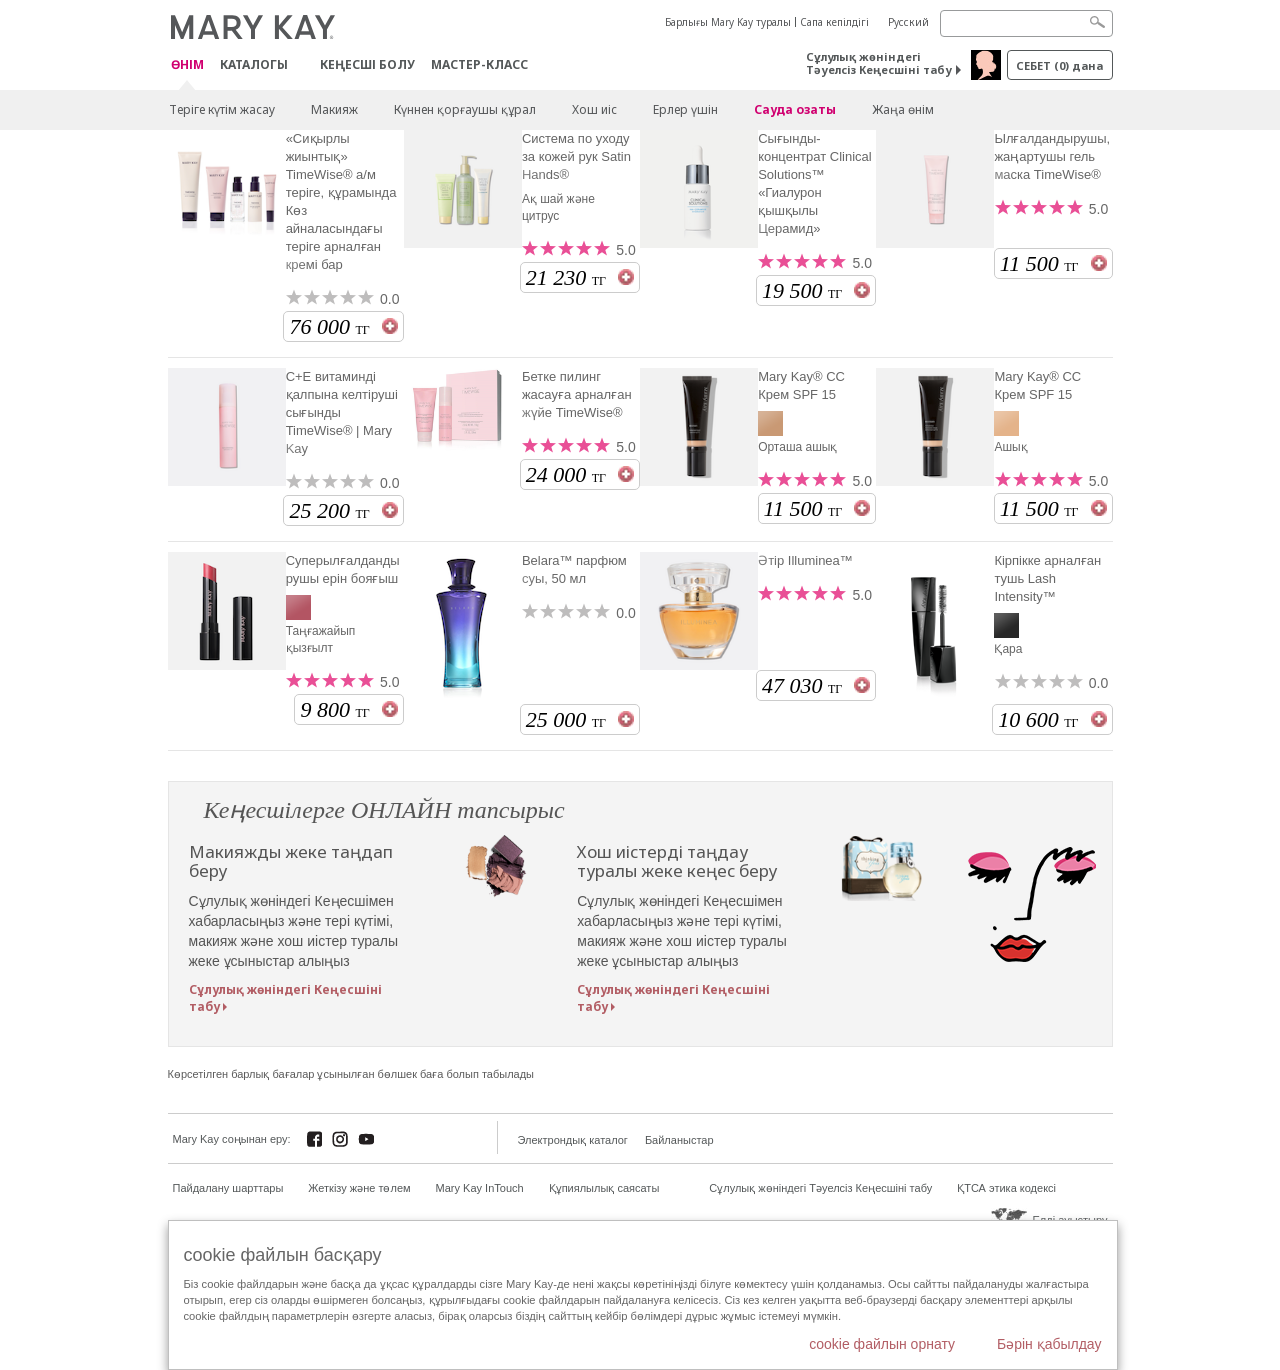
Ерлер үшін (685, 109)
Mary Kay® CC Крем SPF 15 (801, 385)
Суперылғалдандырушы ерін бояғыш (343, 569)
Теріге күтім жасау (222, 109)
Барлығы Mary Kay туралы (728, 22)
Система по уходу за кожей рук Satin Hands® (576, 156)
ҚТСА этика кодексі (1006, 1188)
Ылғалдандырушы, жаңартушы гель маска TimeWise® (1052, 156)
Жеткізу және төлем (359, 1188)
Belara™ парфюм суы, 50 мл (574, 569)
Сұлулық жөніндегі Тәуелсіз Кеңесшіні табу (879, 63)
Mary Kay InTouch (480, 1188)
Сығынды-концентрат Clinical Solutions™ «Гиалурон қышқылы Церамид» (815, 183)
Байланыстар (679, 1140)
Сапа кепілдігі (834, 22)
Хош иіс (594, 109)
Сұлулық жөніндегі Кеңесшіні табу (285, 998)
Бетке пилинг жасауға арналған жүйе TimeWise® (577, 394)
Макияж (334, 109)
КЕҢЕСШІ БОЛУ (367, 64)
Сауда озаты (795, 109)
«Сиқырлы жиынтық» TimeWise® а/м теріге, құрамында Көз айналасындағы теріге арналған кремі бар (341, 201)
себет (1059, 65)
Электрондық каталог (573, 1140)
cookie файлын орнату (882, 1344)
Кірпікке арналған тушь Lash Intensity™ (1047, 578)
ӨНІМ (187, 65)
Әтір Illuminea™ (805, 560)
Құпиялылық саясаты (604, 1188)
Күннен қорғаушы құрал (465, 109)
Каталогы (254, 64)
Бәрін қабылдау (1049, 1344)
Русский (908, 22)
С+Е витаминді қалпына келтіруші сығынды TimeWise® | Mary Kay (342, 412)
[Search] (1026, 23)
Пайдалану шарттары (228, 1188)
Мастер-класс (479, 64)
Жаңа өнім (903, 109)
